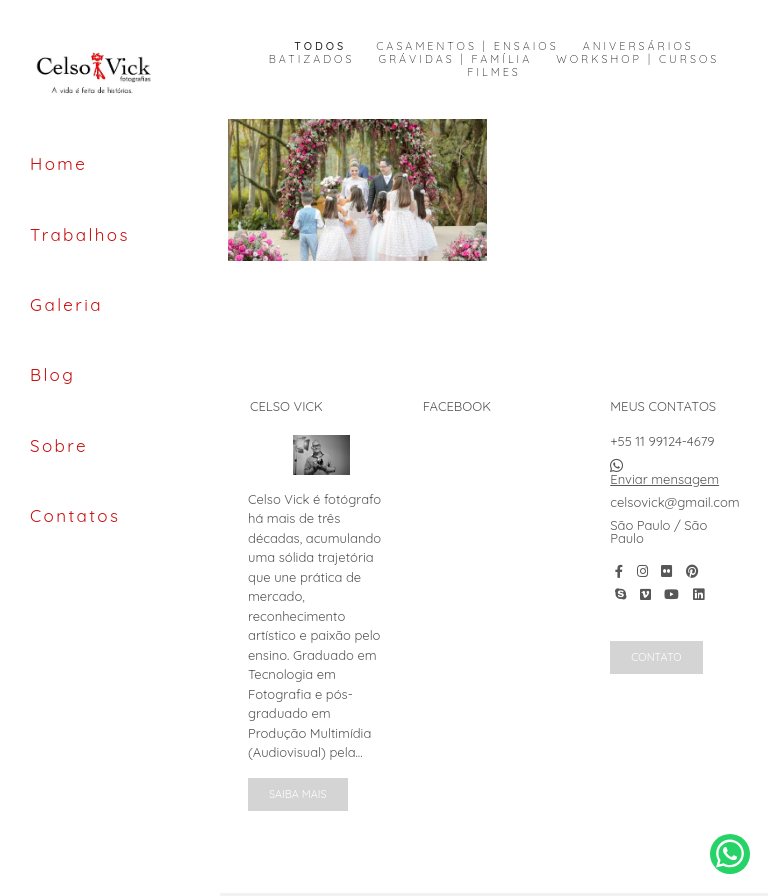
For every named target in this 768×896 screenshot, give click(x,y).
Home (58, 163)
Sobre (59, 445)
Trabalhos (80, 234)
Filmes (493, 72)
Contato (656, 657)
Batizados (312, 59)
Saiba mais (298, 794)
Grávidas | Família (455, 59)
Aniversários (638, 46)
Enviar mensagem (664, 479)
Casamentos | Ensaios (467, 46)
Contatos (75, 515)
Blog (52, 374)
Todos (320, 46)
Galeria (66, 304)
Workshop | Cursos (637, 59)
